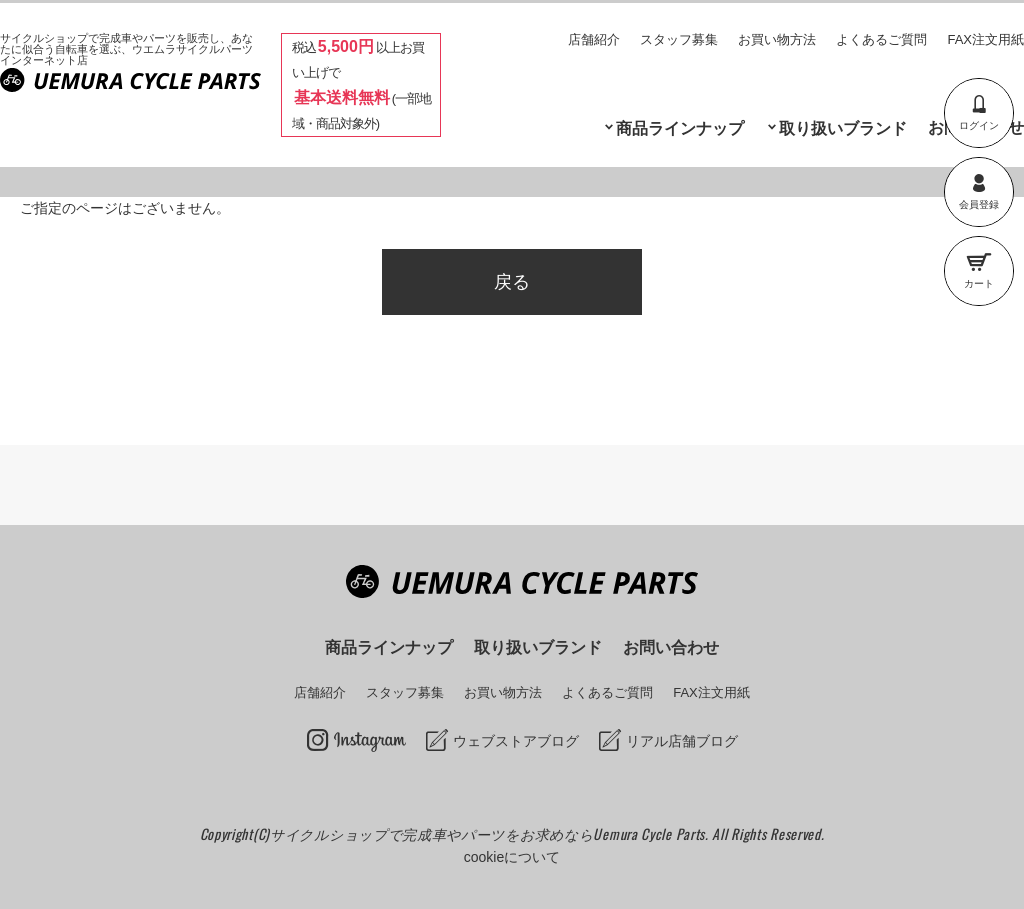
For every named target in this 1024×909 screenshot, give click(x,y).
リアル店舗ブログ (682, 741)
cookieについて (512, 857)
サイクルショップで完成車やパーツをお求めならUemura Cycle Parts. (491, 833)
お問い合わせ (671, 647)
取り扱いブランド (843, 128)
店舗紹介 (594, 39)
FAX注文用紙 (985, 39)
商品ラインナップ (680, 128)
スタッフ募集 (679, 39)
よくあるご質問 (881, 39)
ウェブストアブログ (516, 741)
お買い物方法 (777, 39)
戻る (512, 282)
